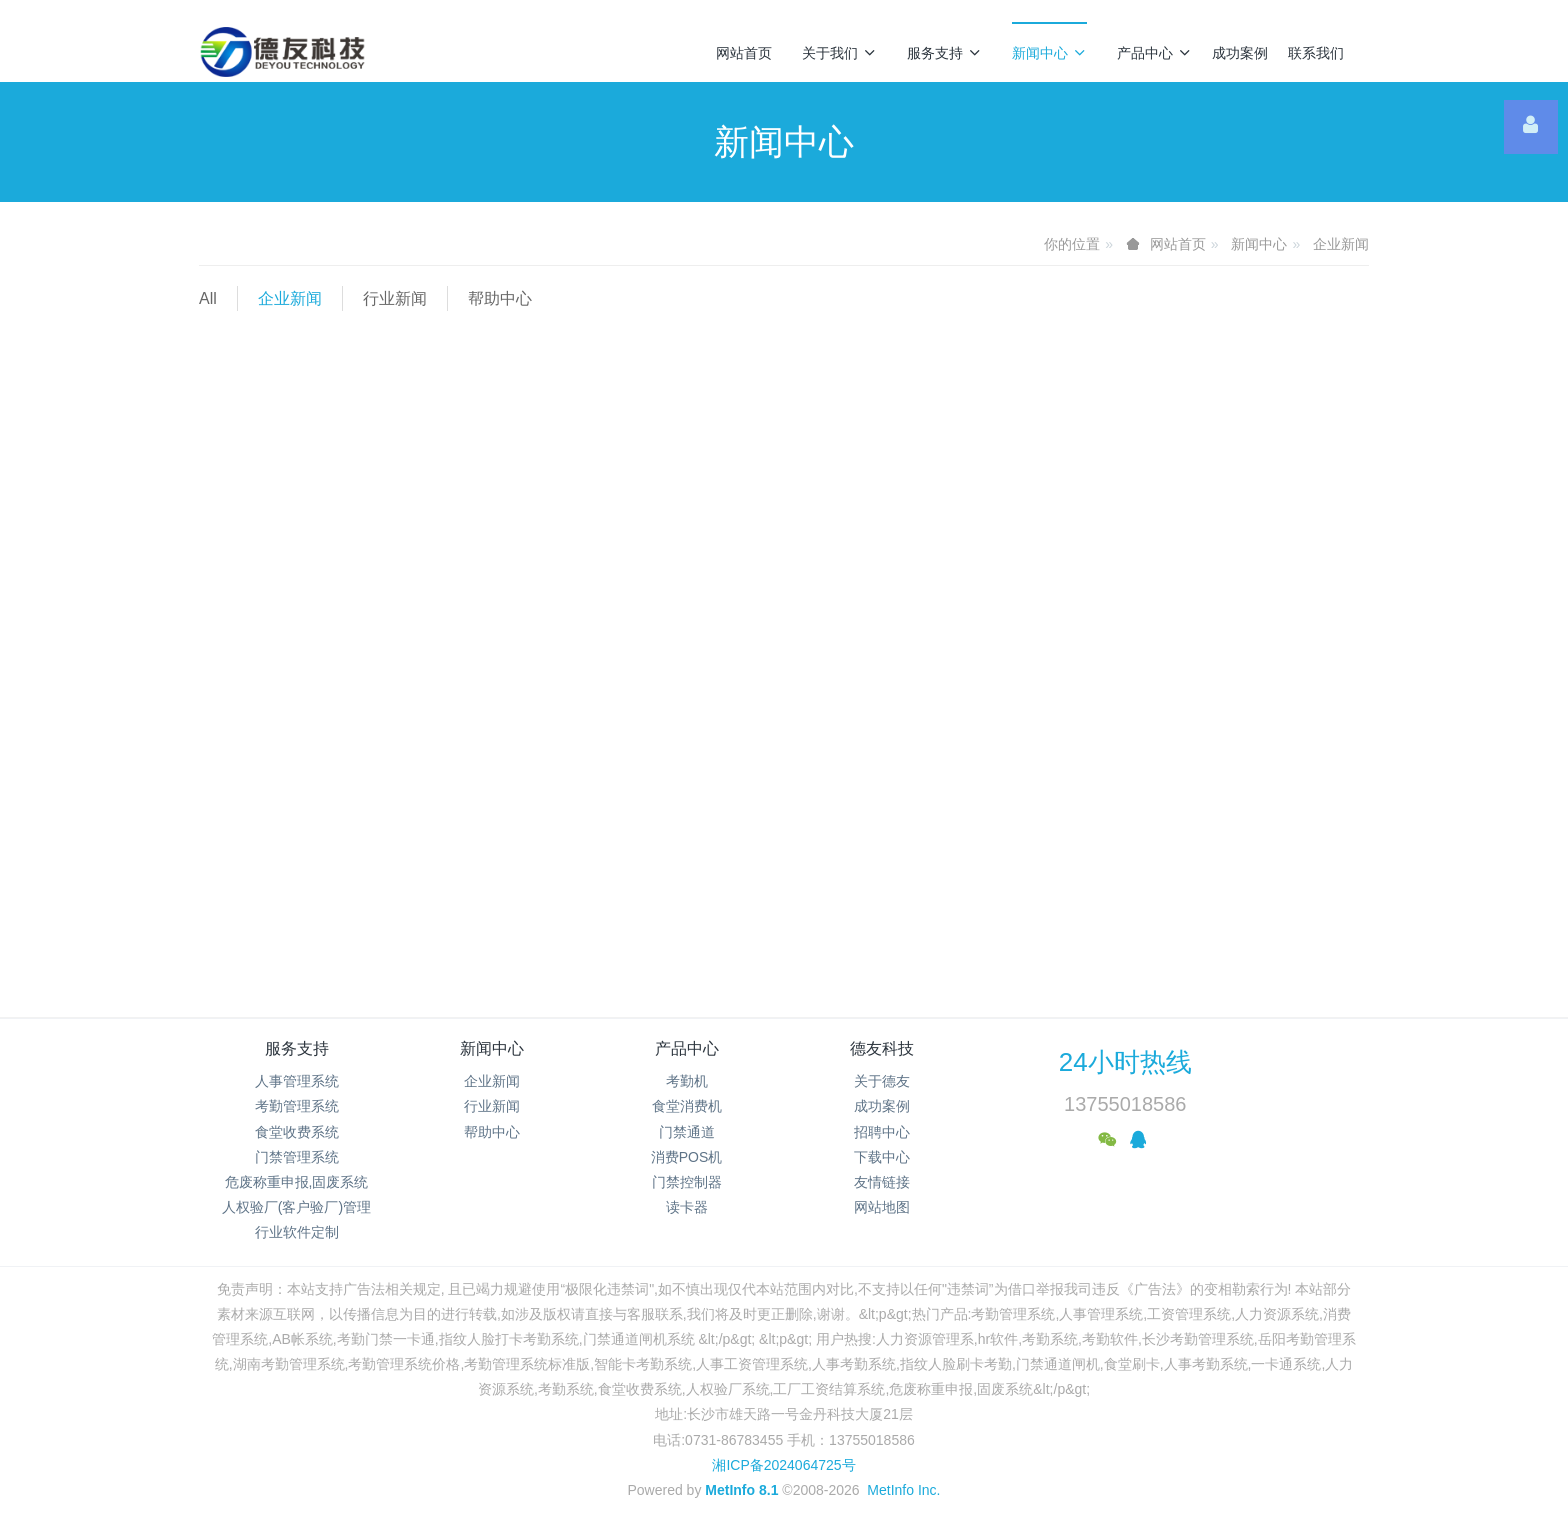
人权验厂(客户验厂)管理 (296, 1207)
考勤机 (687, 1081)
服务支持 (944, 53)
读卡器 (687, 1207)
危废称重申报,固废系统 (297, 1182)
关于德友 (882, 1081)
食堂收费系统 (297, 1132)
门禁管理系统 (297, 1157)
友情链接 (882, 1182)
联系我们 (1316, 53)
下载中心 (882, 1157)
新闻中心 (1049, 53)
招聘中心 (882, 1132)
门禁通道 (687, 1132)
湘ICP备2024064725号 (783, 1465)
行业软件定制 (297, 1232)
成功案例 (1240, 53)
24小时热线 (1125, 1062)
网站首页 (744, 53)
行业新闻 (395, 298)
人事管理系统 (297, 1081)
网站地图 (882, 1207)
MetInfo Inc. (903, 1490)
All (208, 298)
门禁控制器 (687, 1182)
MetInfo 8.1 (741, 1490)
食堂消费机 (687, 1106)
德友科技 (882, 1048)
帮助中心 (500, 298)
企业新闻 (1341, 244)
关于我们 (839, 53)
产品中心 (1154, 53)
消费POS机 (687, 1157)
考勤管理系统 (297, 1106)
